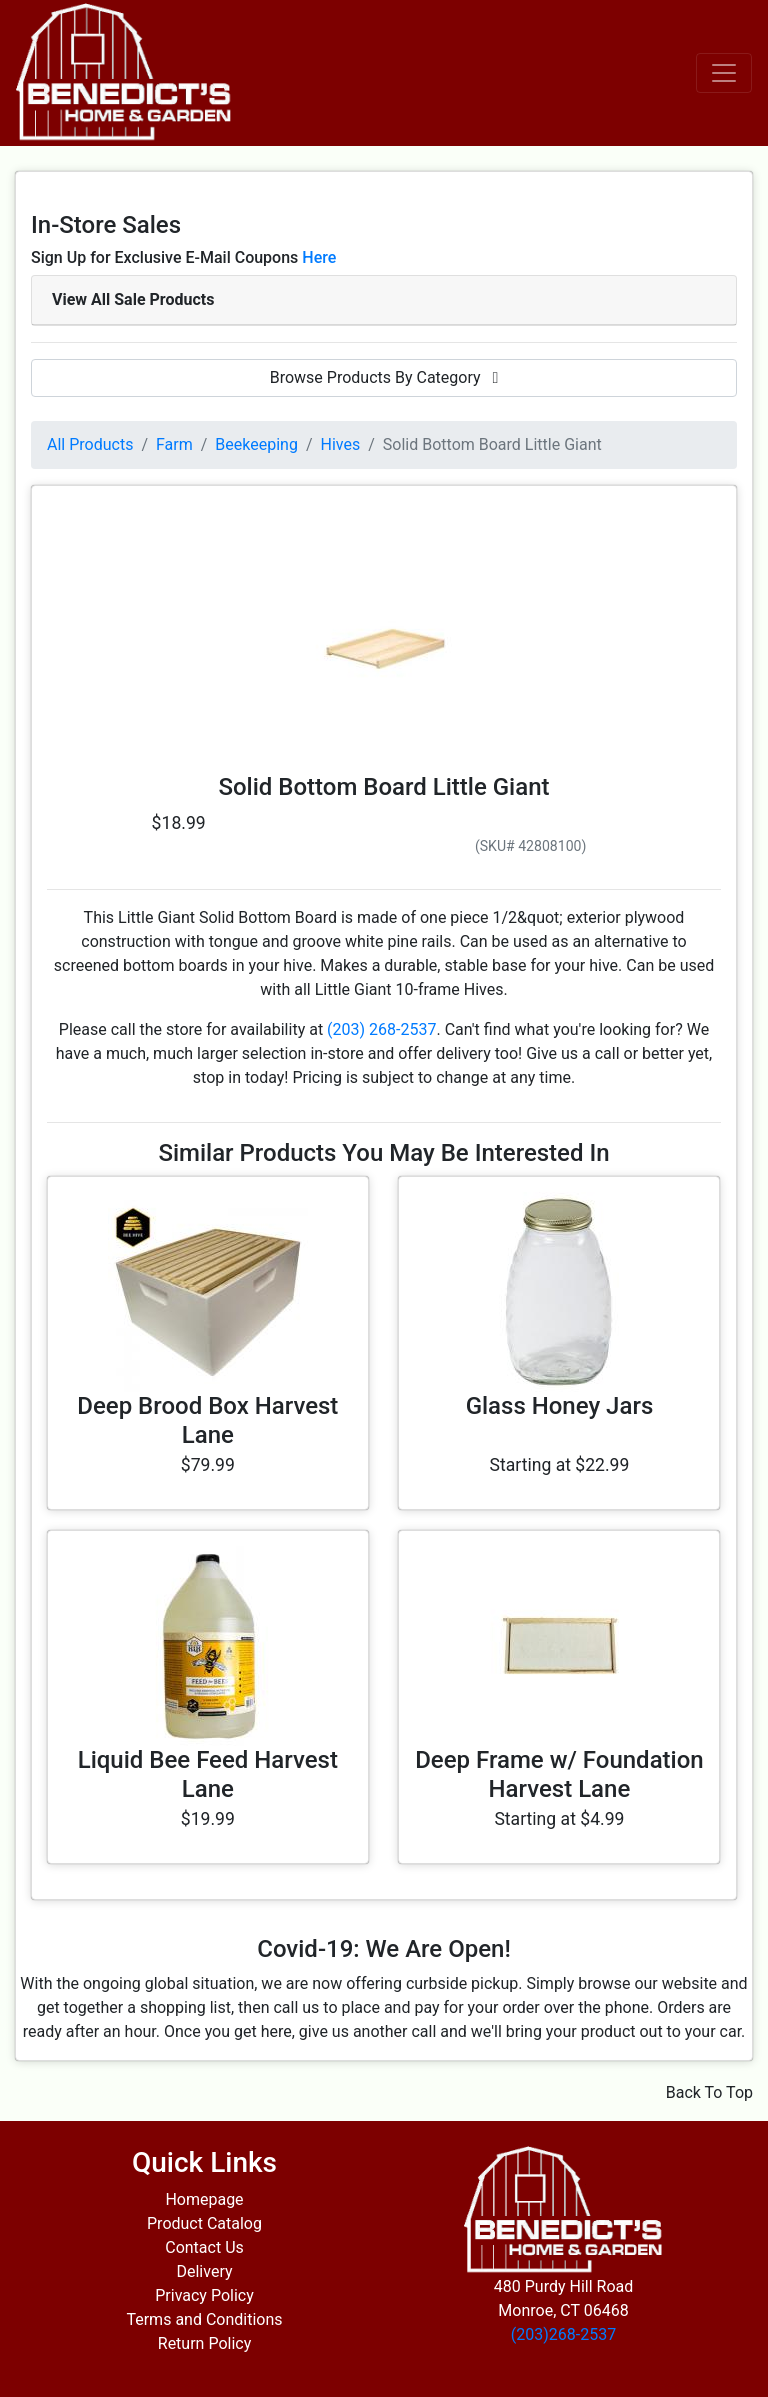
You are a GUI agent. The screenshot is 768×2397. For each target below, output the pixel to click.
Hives (341, 444)
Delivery (204, 2271)
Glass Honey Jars (560, 1406)
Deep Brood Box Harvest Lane (207, 1420)
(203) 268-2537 (381, 1029)
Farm (174, 444)
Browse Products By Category (384, 377)
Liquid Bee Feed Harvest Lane (208, 1774)
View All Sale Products (133, 299)
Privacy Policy (204, 2295)
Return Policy (204, 2343)
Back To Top (709, 2092)
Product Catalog (204, 2223)
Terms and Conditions (204, 2319)
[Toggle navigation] (724, 73)
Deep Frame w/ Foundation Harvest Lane (559, 1774)
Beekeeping (256, 444)
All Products (90, 444)
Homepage (204, 2199)
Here (319, 257)
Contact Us (204, 2247)
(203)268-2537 (563, 2334)
